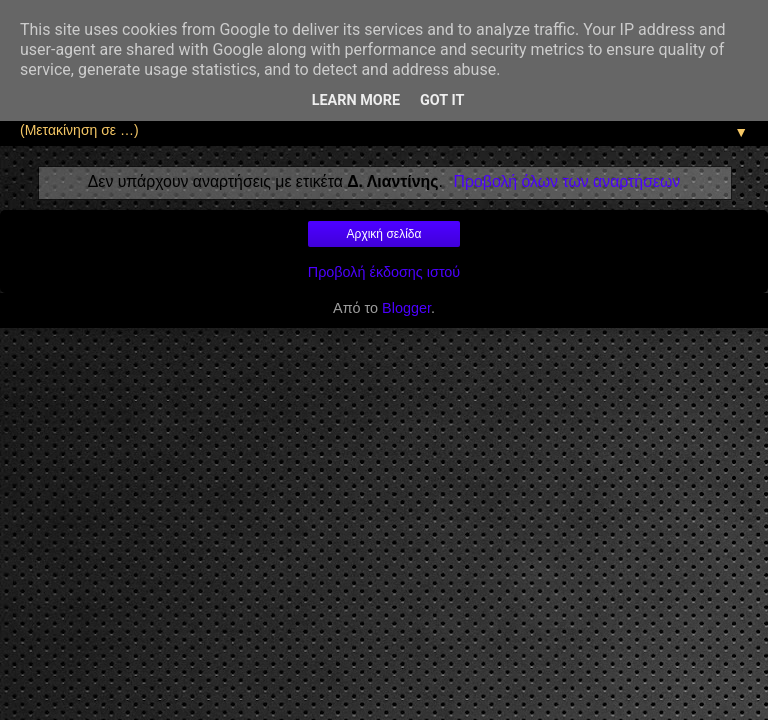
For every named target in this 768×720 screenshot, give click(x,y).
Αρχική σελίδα (384, 234)
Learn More (356, 100)
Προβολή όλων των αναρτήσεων (567, 181)
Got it (442, 100)
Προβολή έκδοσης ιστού (384, 272)
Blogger (406, 308)
